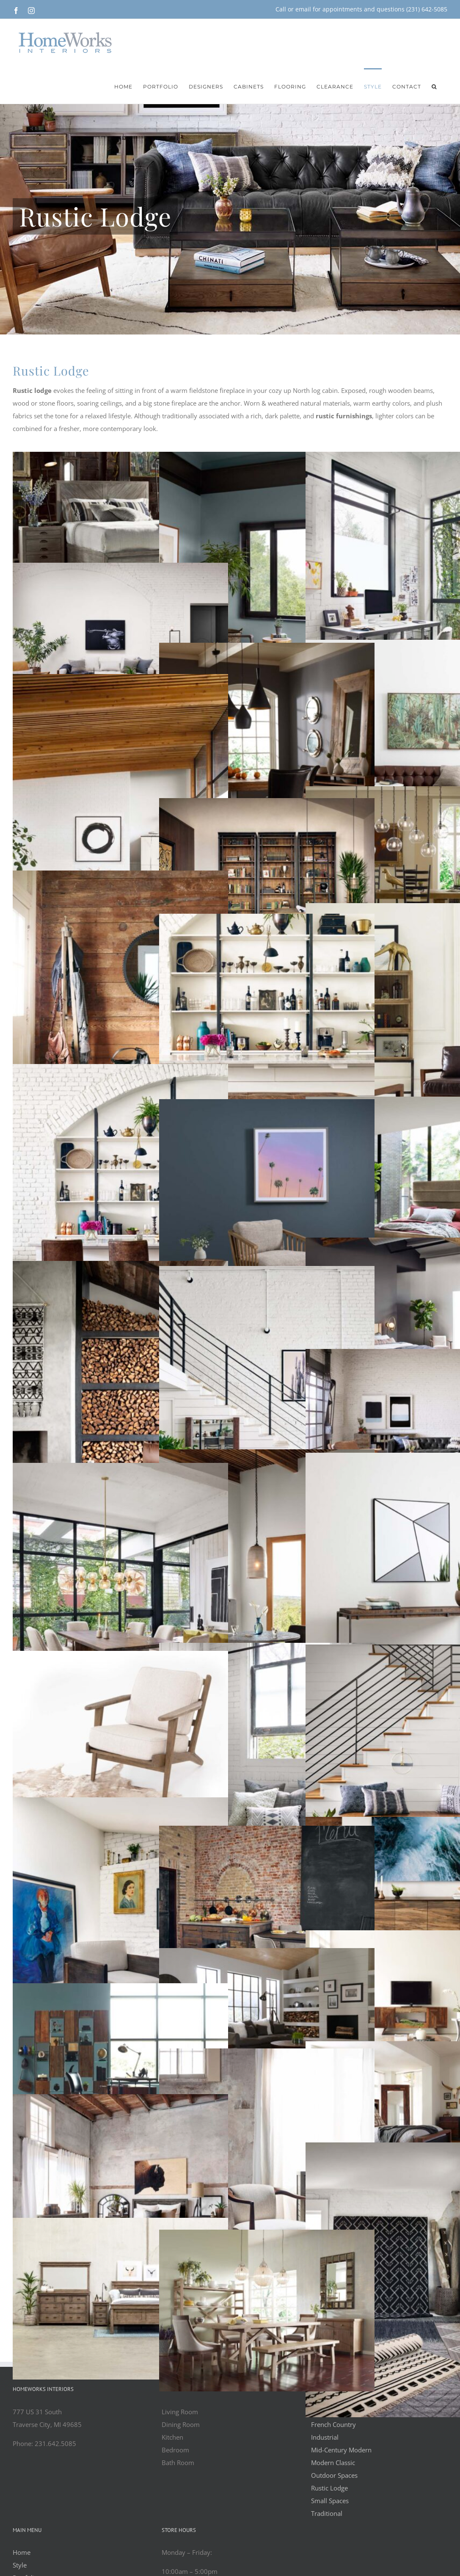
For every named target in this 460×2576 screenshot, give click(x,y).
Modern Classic (333, 2462)
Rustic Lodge (329, 2488)
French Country (333, 2424)
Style (20, 2565)
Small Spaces (330, 2500)
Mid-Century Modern (341, 2450)
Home (21, 2552)
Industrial (325, 2437)
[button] (434, 86)
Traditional (326, 2513)
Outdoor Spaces (334, 2475)
